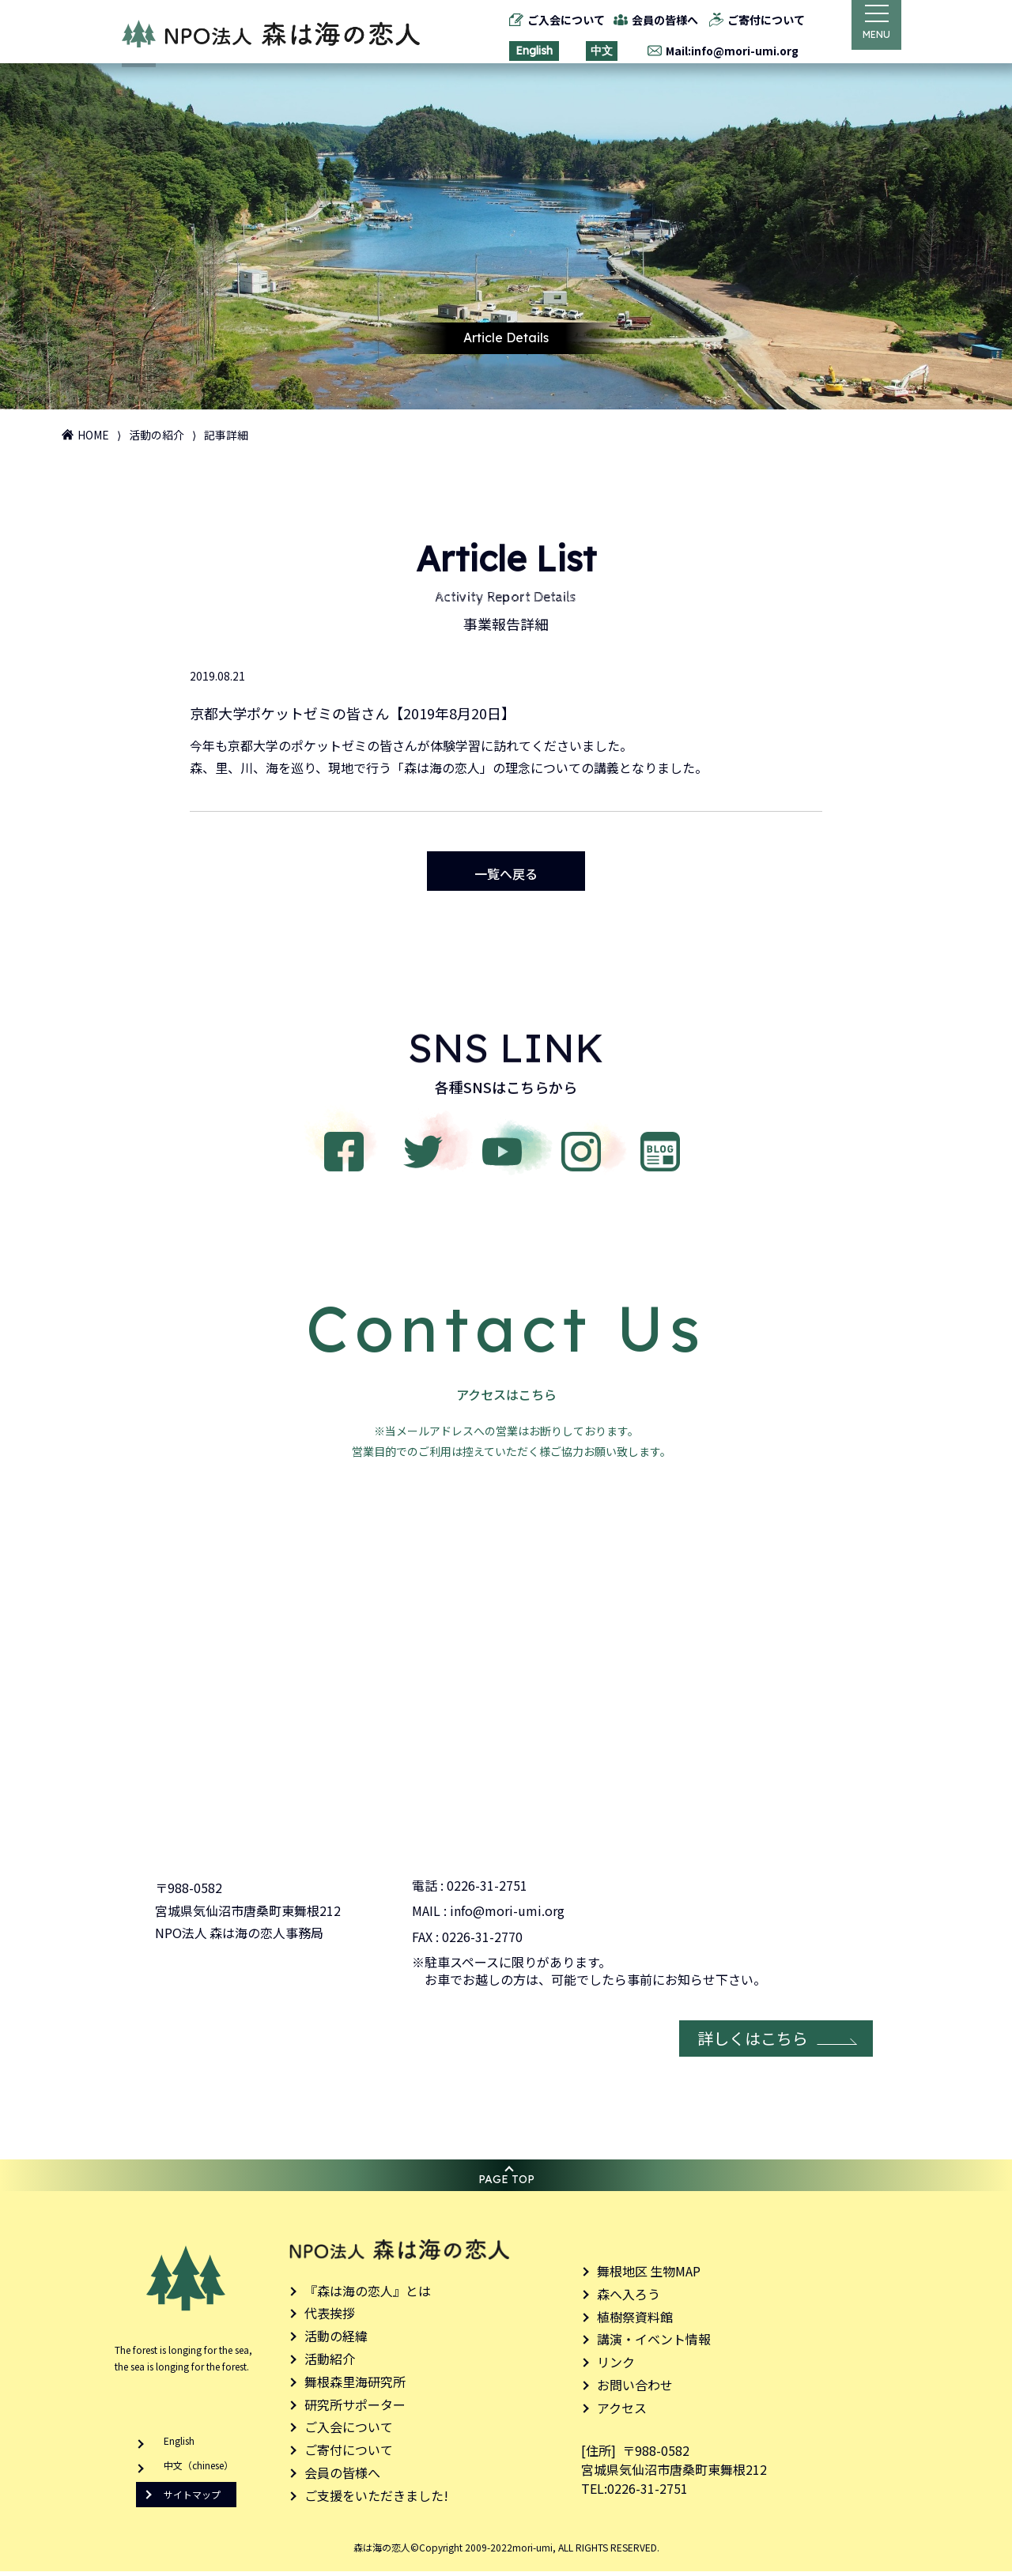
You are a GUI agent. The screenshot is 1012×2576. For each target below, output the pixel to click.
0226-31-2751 (487, 1889)
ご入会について (556, 20)
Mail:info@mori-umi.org (721, 50)
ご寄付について (756, 20)
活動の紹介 (156, 435)
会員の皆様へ (655, 20)
